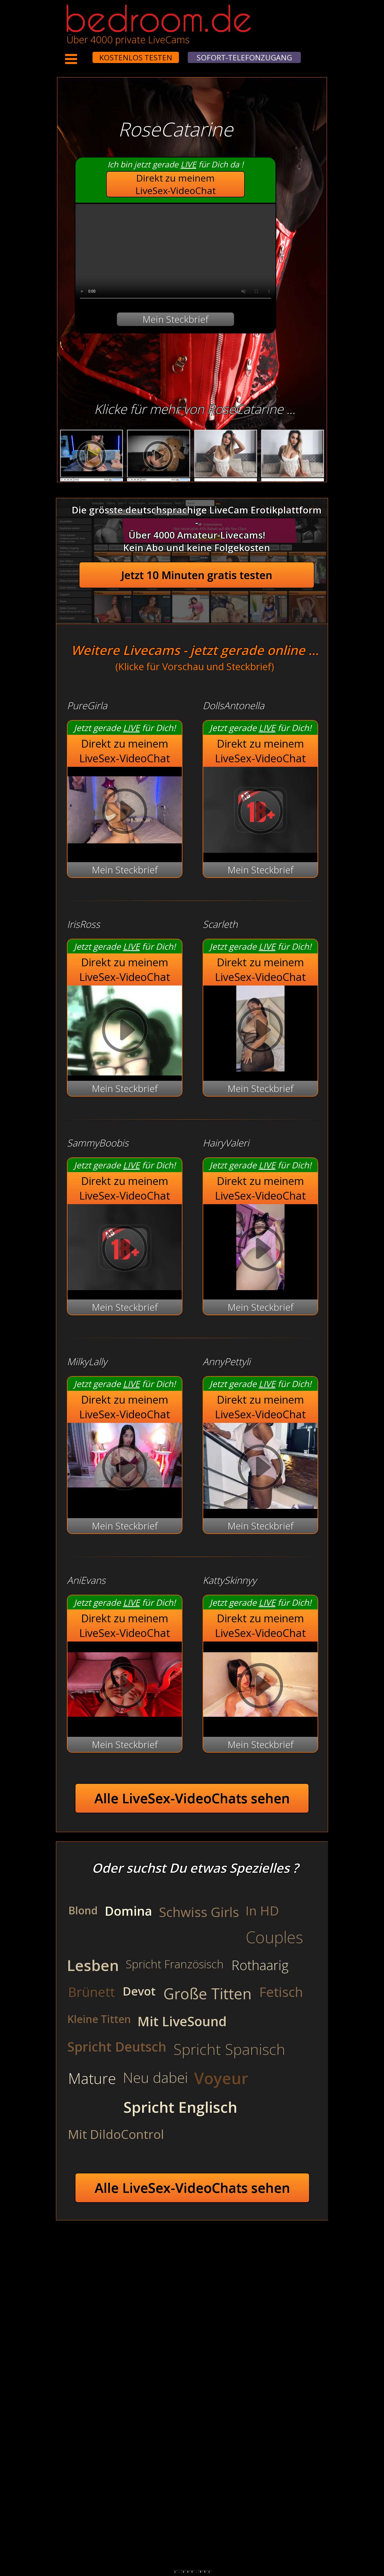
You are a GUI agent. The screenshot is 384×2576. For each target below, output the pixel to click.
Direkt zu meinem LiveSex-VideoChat (175, 184)
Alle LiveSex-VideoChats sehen (192, 1798)
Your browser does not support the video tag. (175, 254)
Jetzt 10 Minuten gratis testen (196, 575)
